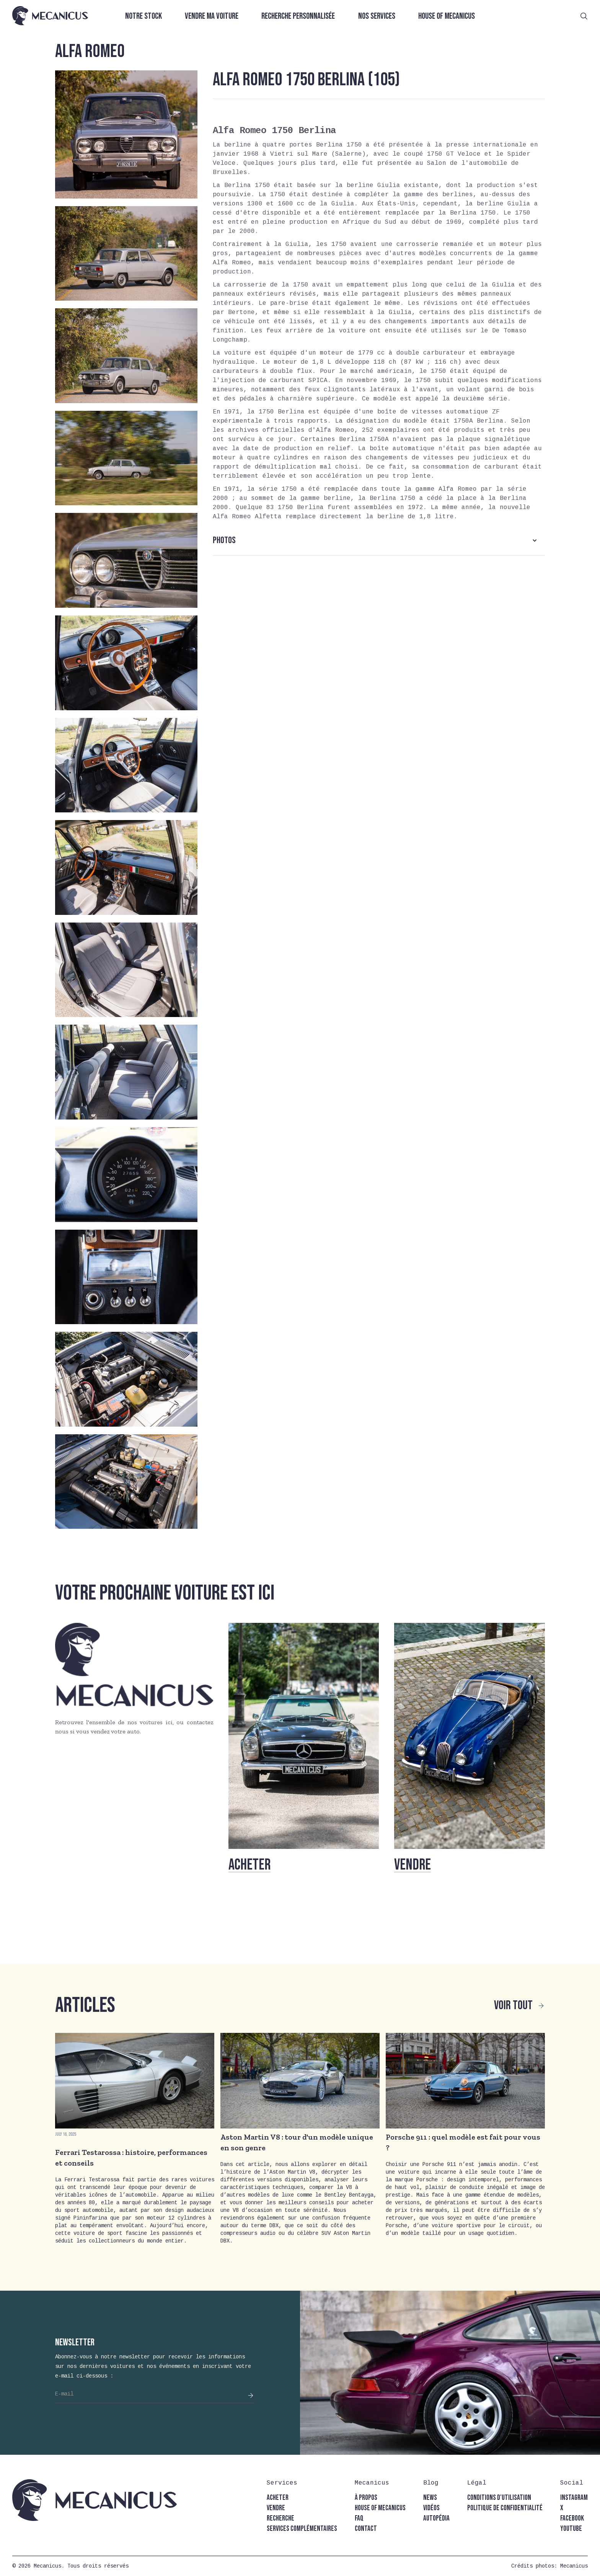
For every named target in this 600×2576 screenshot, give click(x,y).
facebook (572, 2518)
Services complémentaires (302, 2528)
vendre (276, 2508)
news (430, 2497)
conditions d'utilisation (499, 2497)
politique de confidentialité (505, 2508)
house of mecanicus (380, 2508)
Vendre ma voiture (211, 16)
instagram (574, 2497)
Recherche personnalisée (298, 16)
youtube (571, 2528)
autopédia (436, 2518)
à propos (366, 2497)
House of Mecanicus (446, 16)
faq (359, 2518)
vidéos (431, 2508)
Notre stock (143, 16)
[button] (379, 540)
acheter (278, 2497)
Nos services (376, 16)
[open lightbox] (126, 134)
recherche (280, 2518)
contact (366, 2528)
